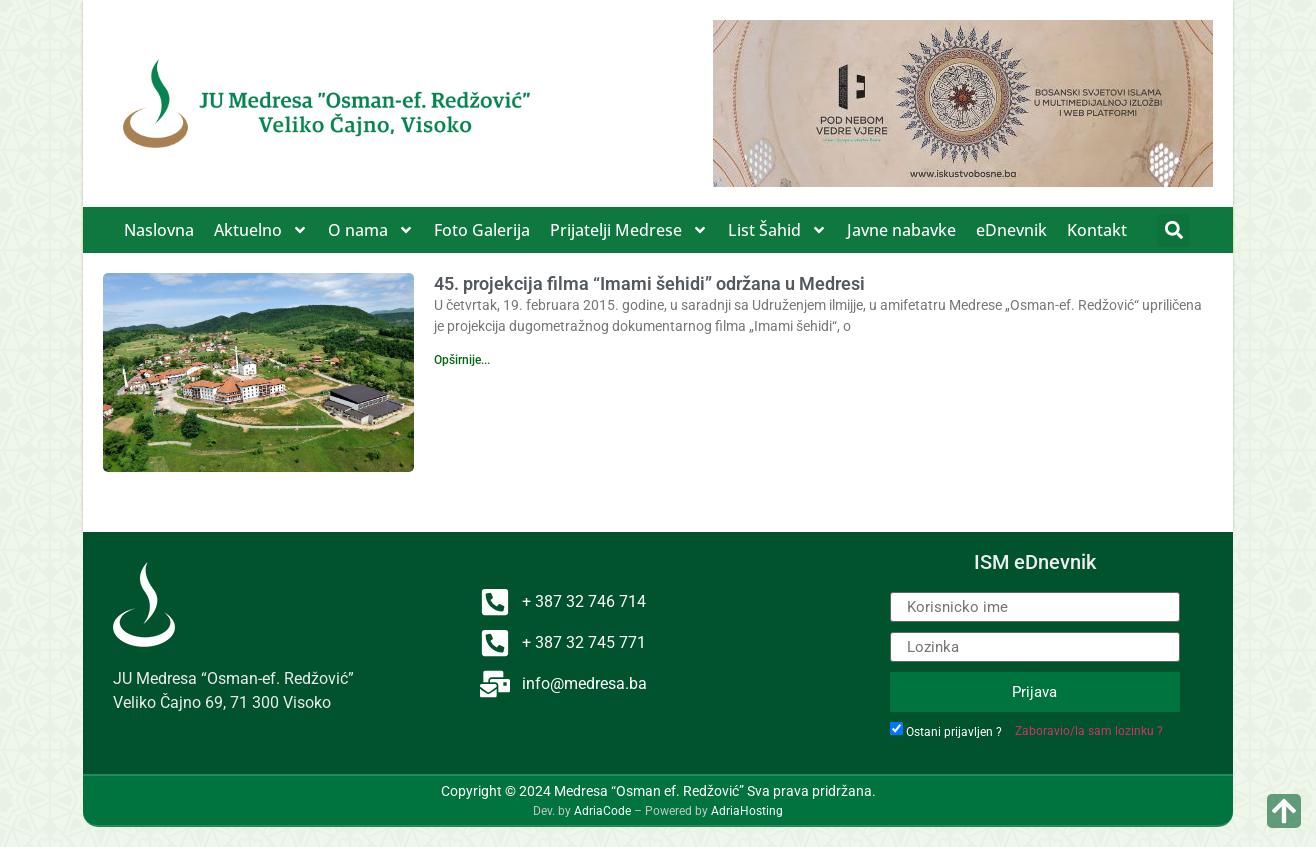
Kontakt (1097, 230)
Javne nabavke (901, 230)
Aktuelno (261, 230)
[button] (1173, 230)
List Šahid (777, 230)
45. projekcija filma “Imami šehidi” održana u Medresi (649, 283)
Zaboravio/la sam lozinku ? (1089, 731)
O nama (371, 230)
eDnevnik (1011, 230)
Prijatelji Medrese (629, 230)
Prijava (1034, 692)
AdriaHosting (747, 811)
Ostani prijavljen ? (954, 732)
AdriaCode (602, 811)
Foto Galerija (482, 230)
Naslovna (159, 230)
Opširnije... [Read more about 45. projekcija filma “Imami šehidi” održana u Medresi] (462, 360)
